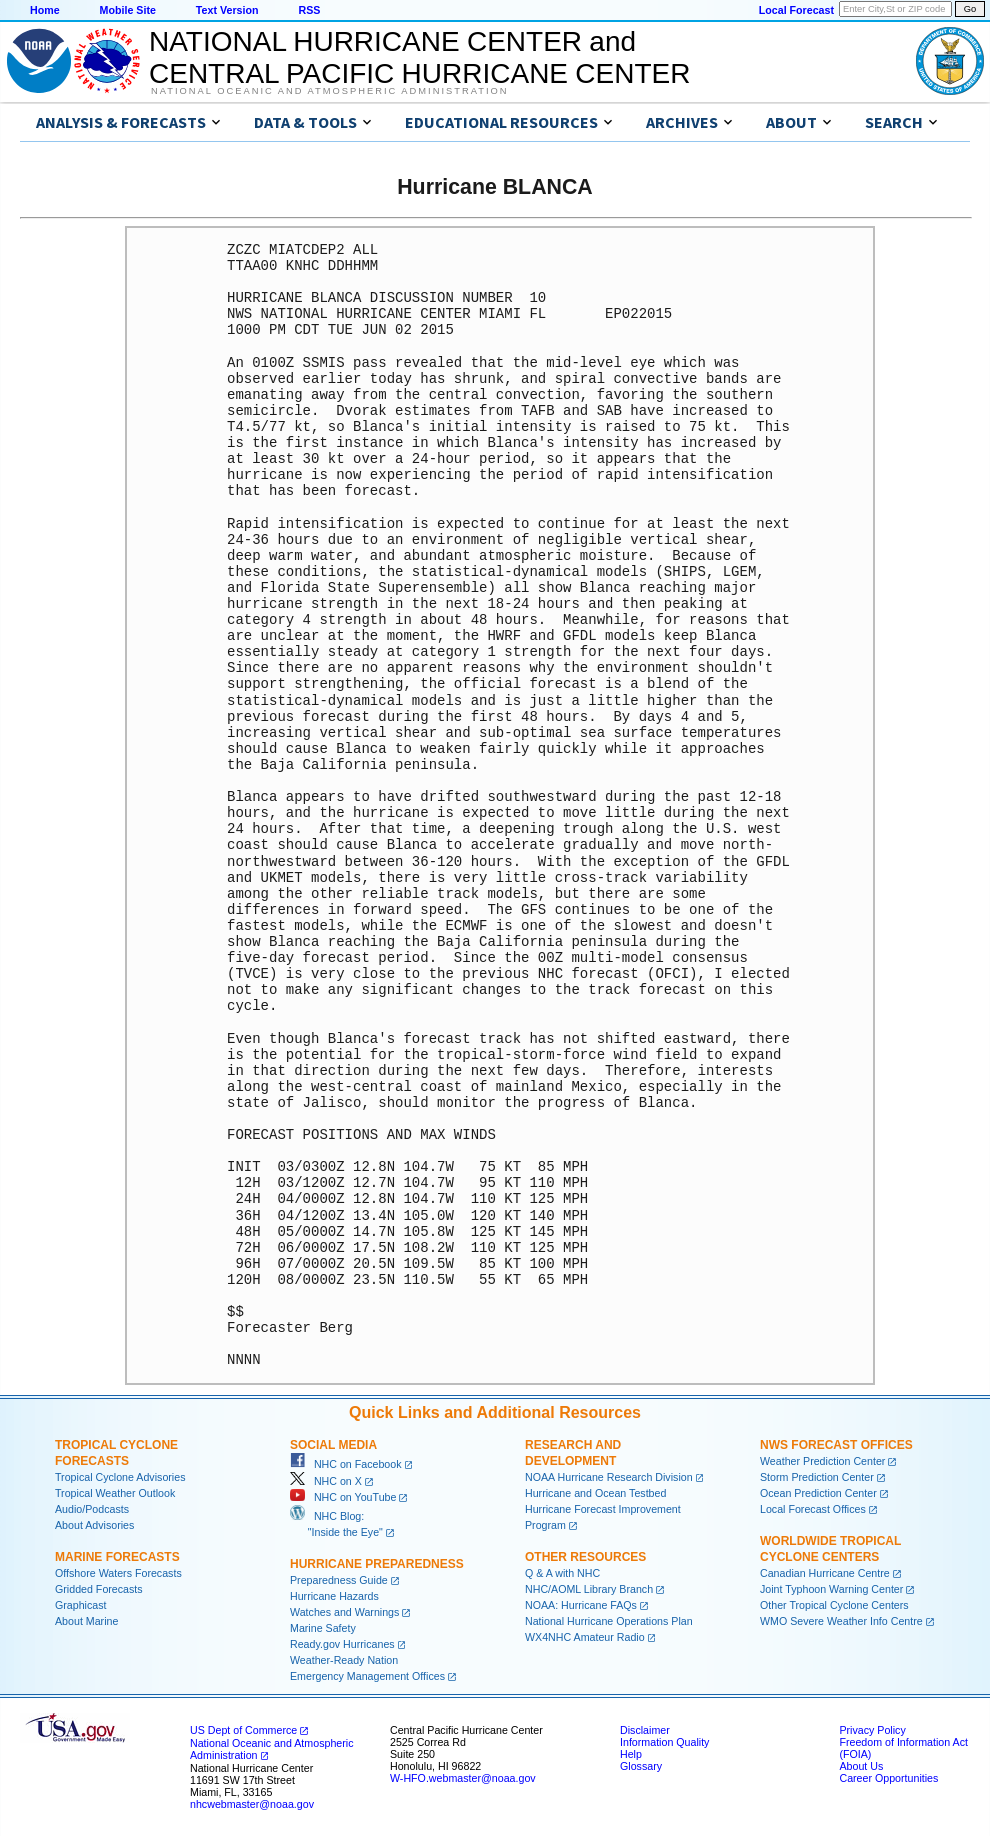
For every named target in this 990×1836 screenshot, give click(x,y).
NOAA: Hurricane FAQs (581, 1605)
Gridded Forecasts (99, 1589)
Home (45, 10)
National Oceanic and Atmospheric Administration (329, 91)
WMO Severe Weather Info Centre (841, 1621)
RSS (309, 10)
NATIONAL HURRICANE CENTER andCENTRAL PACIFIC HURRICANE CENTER (419, 57)
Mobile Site (128, 10)
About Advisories (94, 1525)
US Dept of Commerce (243, 1730)
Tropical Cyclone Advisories (120, 1477)
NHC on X (326, 1481)
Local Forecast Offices (813, 1509)
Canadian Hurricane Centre (825, 1573)
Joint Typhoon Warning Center (831, 1589)
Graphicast (81, 1605)
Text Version (227, 10)
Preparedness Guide (339, 1580)
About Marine (86, 1621)
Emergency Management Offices (367, 1676)
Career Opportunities (888, 1778)
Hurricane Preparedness (377, 1564)
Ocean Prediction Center (818, 1493)
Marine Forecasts (117, 1557)
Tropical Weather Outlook (115, 1493)
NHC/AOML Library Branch (589, 1589)
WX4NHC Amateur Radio (585, 1637)
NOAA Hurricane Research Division (609, 1477)
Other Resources (585, 1557)
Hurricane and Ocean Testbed (595, 1493)
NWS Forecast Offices (836, 1445)
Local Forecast (796, 10)
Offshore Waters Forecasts (118, 1573)
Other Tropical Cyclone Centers (834, 1605)
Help (631, 1754)
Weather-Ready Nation (344, 1660)
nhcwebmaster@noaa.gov (252, 1804)
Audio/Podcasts (92, 1509)
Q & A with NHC (562, 1573)
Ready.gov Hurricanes (342, 1644)
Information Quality (664, 1742)
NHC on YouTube (343, 1497)
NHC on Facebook (346, 1464)
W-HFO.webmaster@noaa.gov (463, 1778)
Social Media (333, 1445)
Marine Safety (323, 1628)
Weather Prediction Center (822, 1461)
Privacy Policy (872, 1730)
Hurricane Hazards (334, 1596)
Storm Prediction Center (817, 1477)
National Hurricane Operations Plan (609, 1621)
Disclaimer (645, 1730)
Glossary (641, 1766)
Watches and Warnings (344, 1612)
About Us (861, 1766)
